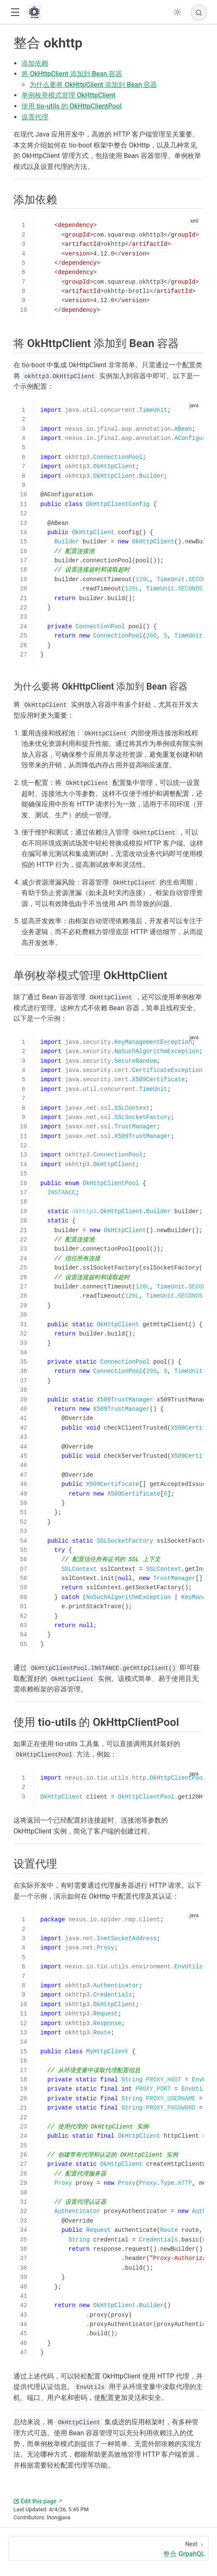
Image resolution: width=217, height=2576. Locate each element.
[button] (15, 12)
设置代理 (34, 117)
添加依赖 (34, 63)
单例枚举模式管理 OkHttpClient (68, 95)
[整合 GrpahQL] (108, 2548)
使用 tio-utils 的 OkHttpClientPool (71, 106)
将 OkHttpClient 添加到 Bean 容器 (71, 74)
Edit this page (34, 2501)
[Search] (199, 13)
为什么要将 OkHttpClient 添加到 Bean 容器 (93, 85)
